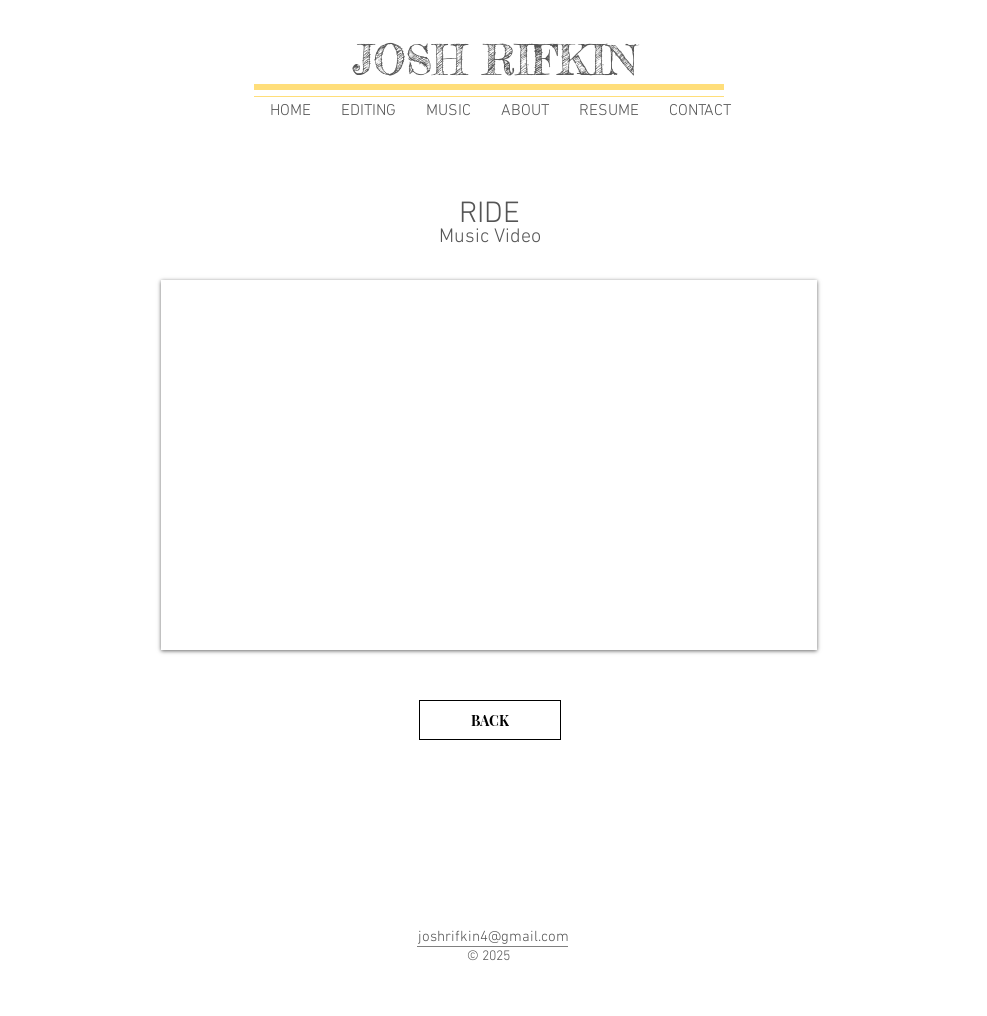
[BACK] (490, 720)
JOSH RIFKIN (494, 59)
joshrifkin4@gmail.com (493, 937)
